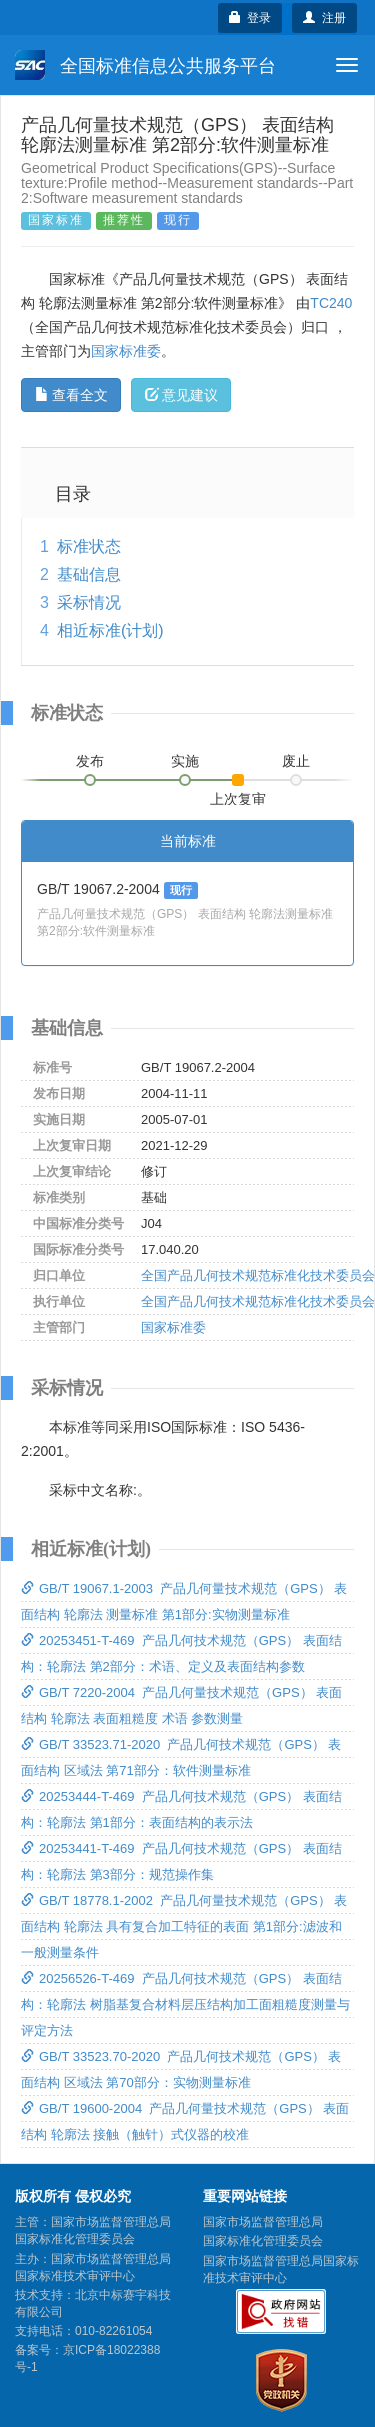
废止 (296, 761)
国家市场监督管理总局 (263, 2222)
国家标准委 (126, 351)
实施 (185, 761)
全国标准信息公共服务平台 (145, 65)
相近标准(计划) (110, 630)
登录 (250, 18)
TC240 (331, 303)
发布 (90, 761)
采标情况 (89, 602)
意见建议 (181, 395)
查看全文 (71, 395)
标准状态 (89, 546)
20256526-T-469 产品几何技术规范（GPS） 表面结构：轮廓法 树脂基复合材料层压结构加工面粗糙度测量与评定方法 (185, 2004)
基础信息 (89, 574)
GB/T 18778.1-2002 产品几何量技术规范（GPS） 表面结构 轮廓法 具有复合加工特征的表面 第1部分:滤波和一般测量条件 (184, 1926)
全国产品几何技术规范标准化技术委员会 (258, 1275)
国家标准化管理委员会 (263, 2241)
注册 (324, 18)
